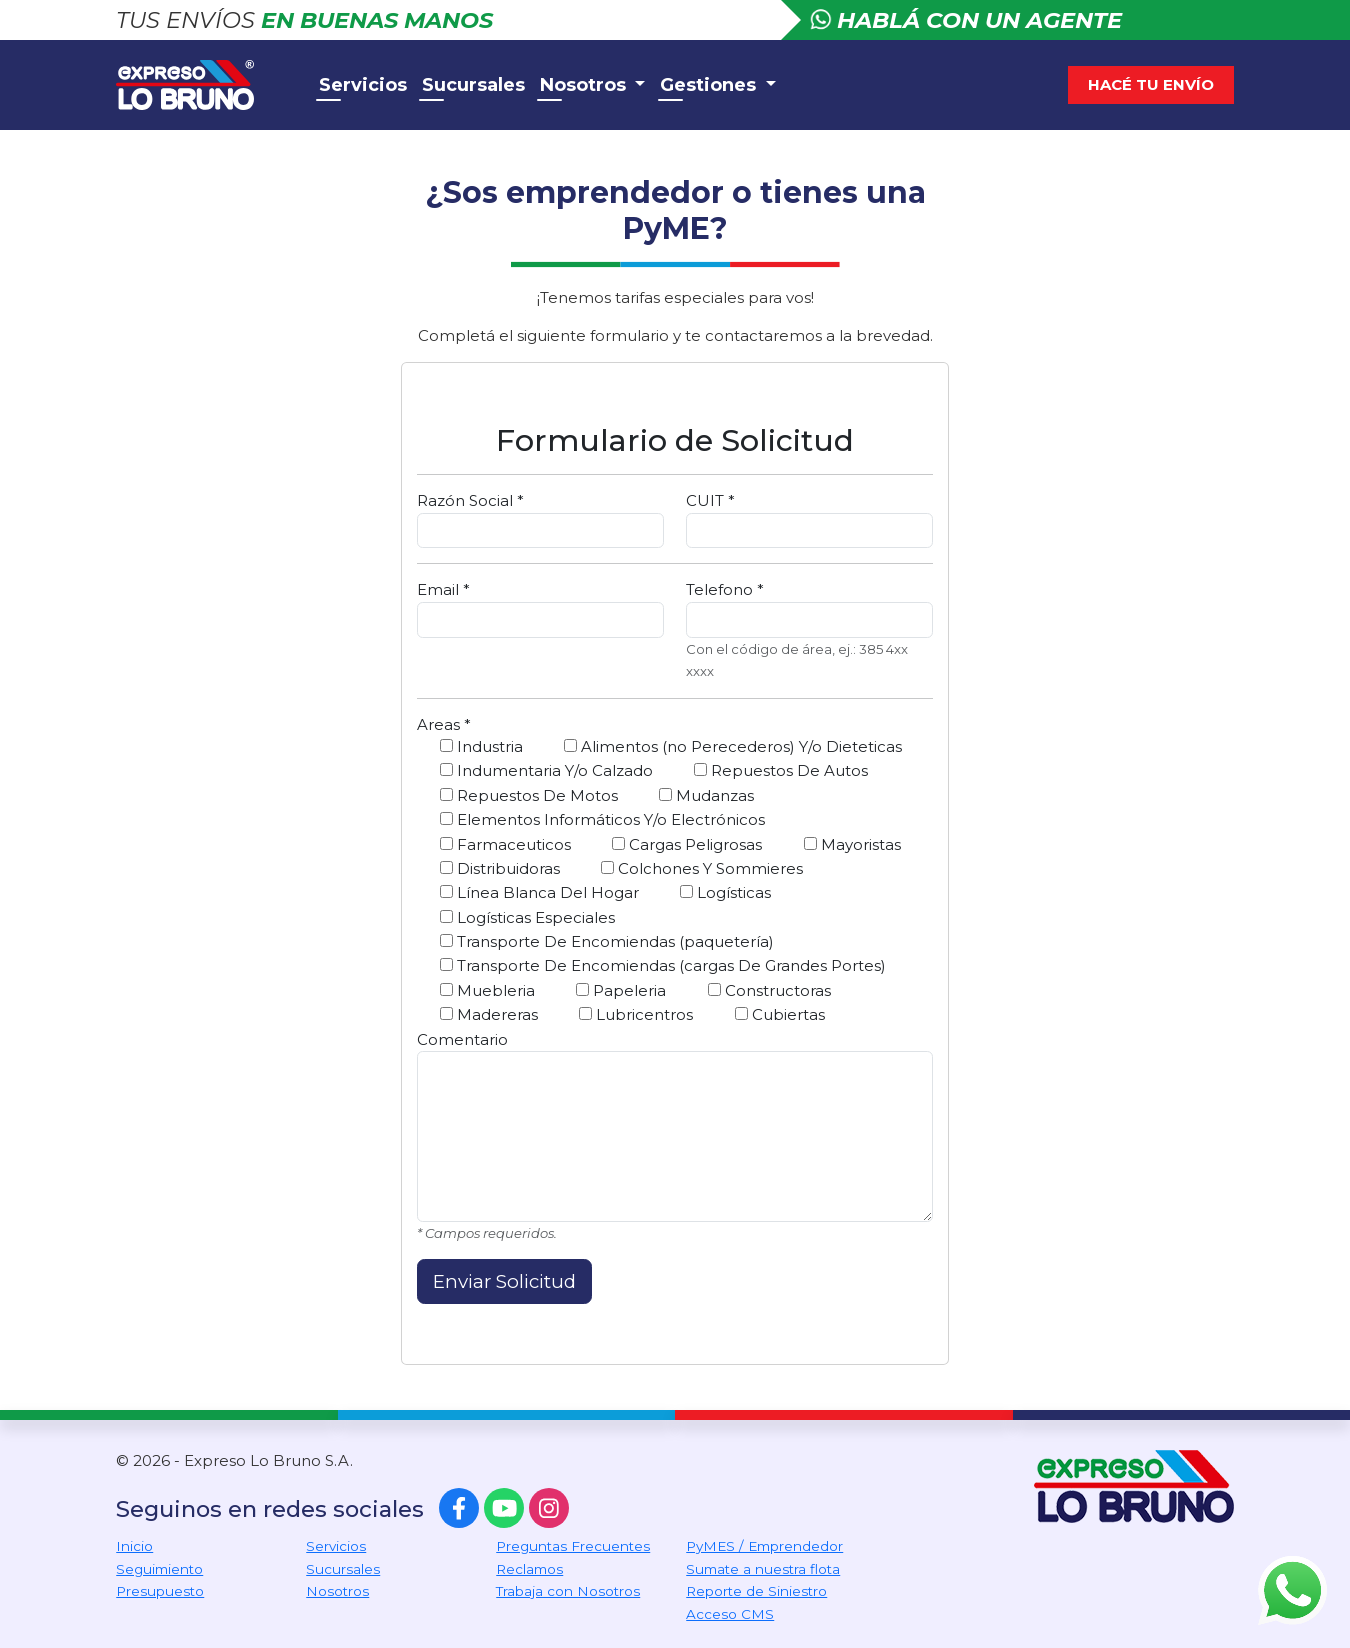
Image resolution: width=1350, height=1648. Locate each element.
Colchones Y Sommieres (702, 868)
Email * (443, 589)
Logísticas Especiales (527, 917)
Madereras (489, 1014)
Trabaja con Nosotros (568, 1591)
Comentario (462, 1039)
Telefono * (725, 589)
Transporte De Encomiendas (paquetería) (607, 941)
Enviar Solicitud (504, 1281)
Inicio (134, 1546)
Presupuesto (160, 1591)
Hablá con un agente (966, 20)
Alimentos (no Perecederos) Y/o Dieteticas (733, 746)
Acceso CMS (730, 1614)
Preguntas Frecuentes (573, 1546)
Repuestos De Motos (529, 795)
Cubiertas (780, 1014)
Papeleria (621, 990)
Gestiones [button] (710, 85)
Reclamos (529, 1569)
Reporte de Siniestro (756, 1591)
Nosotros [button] (585, 85)
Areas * (444, 724)
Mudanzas (706, 795)
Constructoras (769, 990)
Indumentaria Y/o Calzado (546, 770)
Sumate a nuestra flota (763, 1569)
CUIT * (710, 500)
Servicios (363, 85)
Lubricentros (636, 1014)
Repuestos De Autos (781, 770)
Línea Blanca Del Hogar (539, 892)
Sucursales (473, 85)
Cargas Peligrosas (687, 844)
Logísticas (725, 892)
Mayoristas (852, 844)
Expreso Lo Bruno (206, 85)
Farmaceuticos (505, 844)
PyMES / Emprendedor (764, 1546)
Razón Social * (470, 500)
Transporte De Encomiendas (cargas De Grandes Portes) (663, 965)
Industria (481, 746)
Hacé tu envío (1151, 84)
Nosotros (337, 1591)
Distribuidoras (500, 868)
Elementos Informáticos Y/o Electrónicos (602, 819)
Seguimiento (159, 1569)
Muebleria (487, 990)
